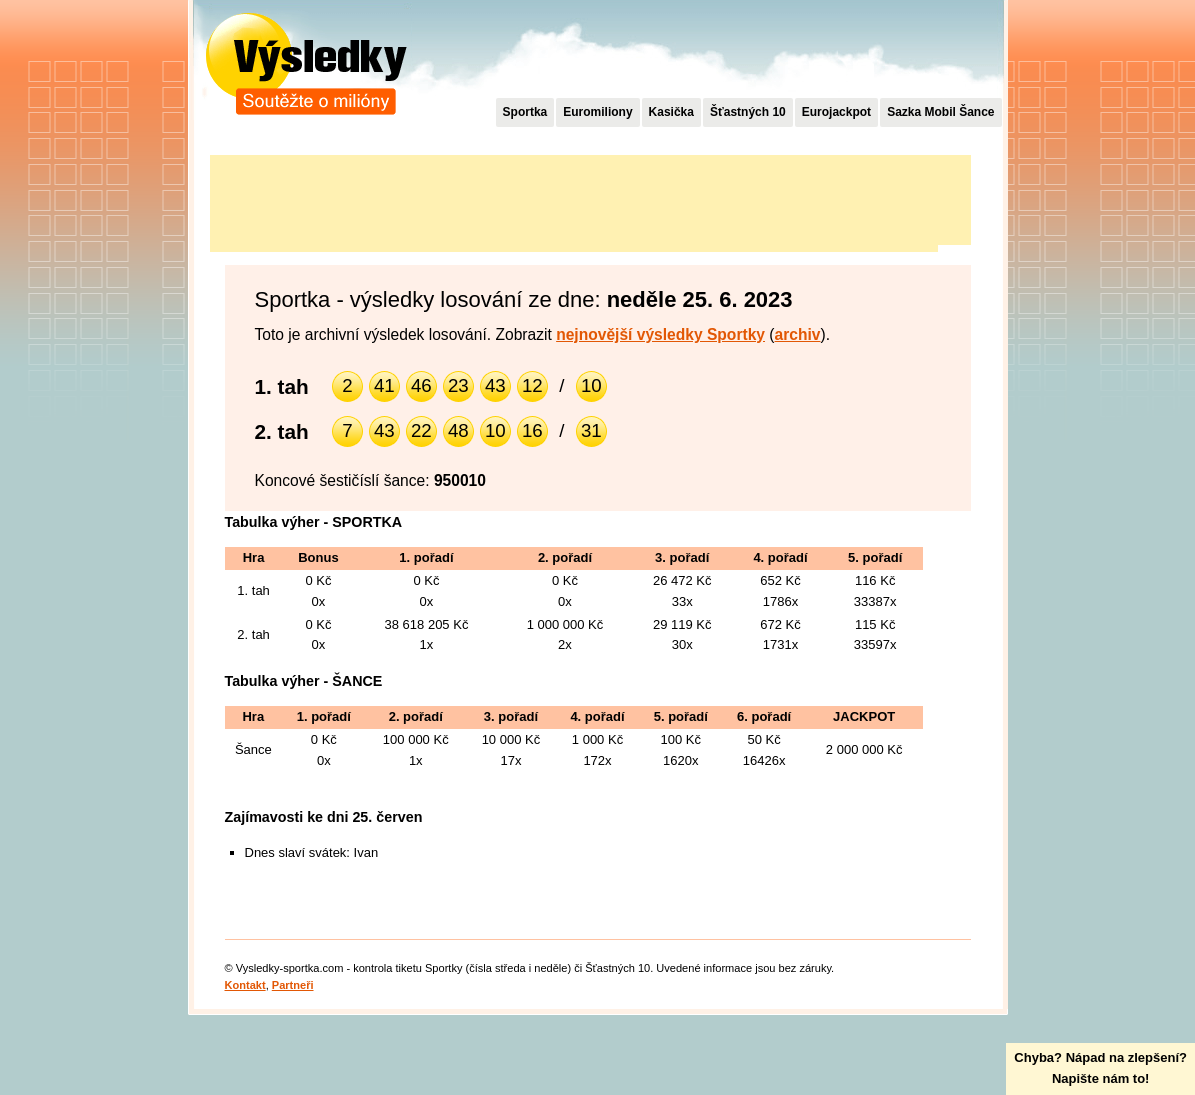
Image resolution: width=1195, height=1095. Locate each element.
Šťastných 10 (748, 112)
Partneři (293, 985)
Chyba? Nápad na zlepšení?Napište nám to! (1100, 1068)
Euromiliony (597, 112)
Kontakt (245, 985)
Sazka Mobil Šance (940, 112)
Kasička (671, 112)
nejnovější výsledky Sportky (660, 334)
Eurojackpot (836, 112)
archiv (798, 334)
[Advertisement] (574, 200)
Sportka (525, 112)
